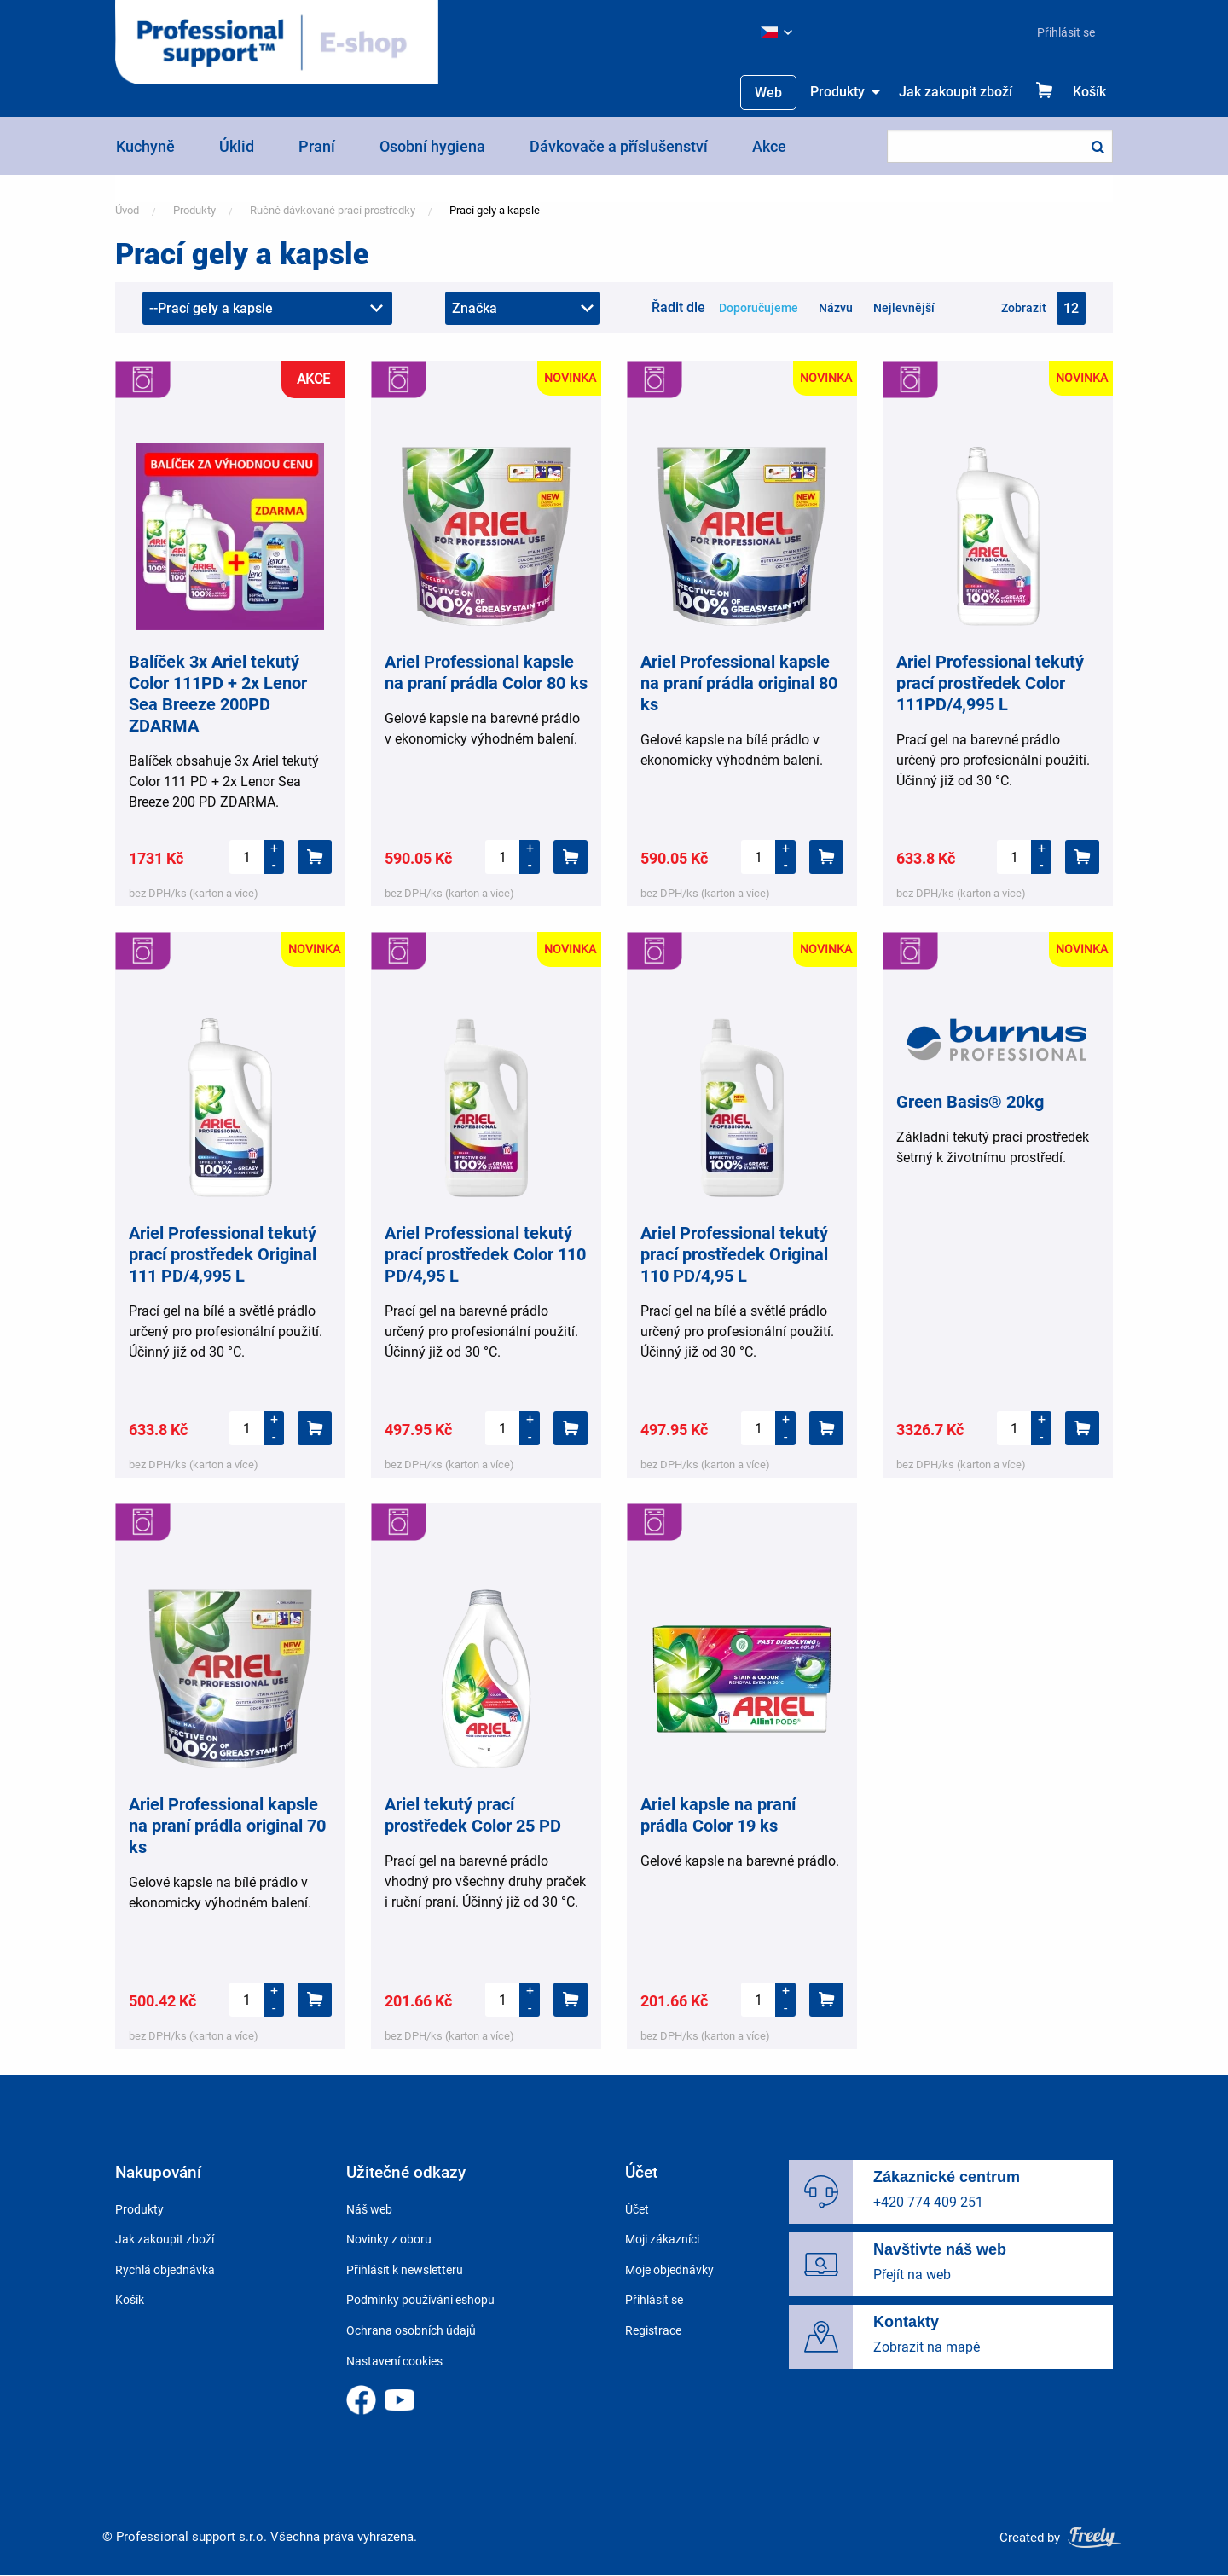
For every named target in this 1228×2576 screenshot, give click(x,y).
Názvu (836, 308)
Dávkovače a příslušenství (619, 146)
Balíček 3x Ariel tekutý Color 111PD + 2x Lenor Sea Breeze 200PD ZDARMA (218, 693)
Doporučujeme (758, 308)
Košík (1089, 92)
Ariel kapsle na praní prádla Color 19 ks (718, 1815)
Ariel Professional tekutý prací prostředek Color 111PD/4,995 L (990, 683)
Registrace (653, 2330)
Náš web (369, 2209)
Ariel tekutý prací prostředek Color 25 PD (473, 1815)
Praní (316, 146)
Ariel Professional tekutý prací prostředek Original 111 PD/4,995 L (222, 1254)
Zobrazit (1023, 308)
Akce (769, 146)
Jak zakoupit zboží (955, 92)
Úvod (127, 210)
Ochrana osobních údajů (411, 2330)
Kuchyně (145, 146)
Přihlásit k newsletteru (404, 2270)
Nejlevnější (904, 308)
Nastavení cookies (394, 2361)
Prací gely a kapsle (494, 210)
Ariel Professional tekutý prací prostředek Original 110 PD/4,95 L (734, 1254)
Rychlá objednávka (165, 2270)
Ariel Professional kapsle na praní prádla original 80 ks (738, 683)
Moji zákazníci (662, 2239)
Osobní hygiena (432, 146)
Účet (637, 2209)
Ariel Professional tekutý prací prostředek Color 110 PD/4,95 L (485, 1254)
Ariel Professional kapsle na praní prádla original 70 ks (227, 1825)
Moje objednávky (669, 2270)
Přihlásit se (1066, 32)
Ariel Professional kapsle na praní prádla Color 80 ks (486, 672)
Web (768, 92)
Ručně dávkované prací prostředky (332, 210)
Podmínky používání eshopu (420, 2300)
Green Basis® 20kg (970, 1101)
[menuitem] (1059, 32)
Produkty (837, 92)
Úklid (236, 146)
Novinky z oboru (389, 2239)
